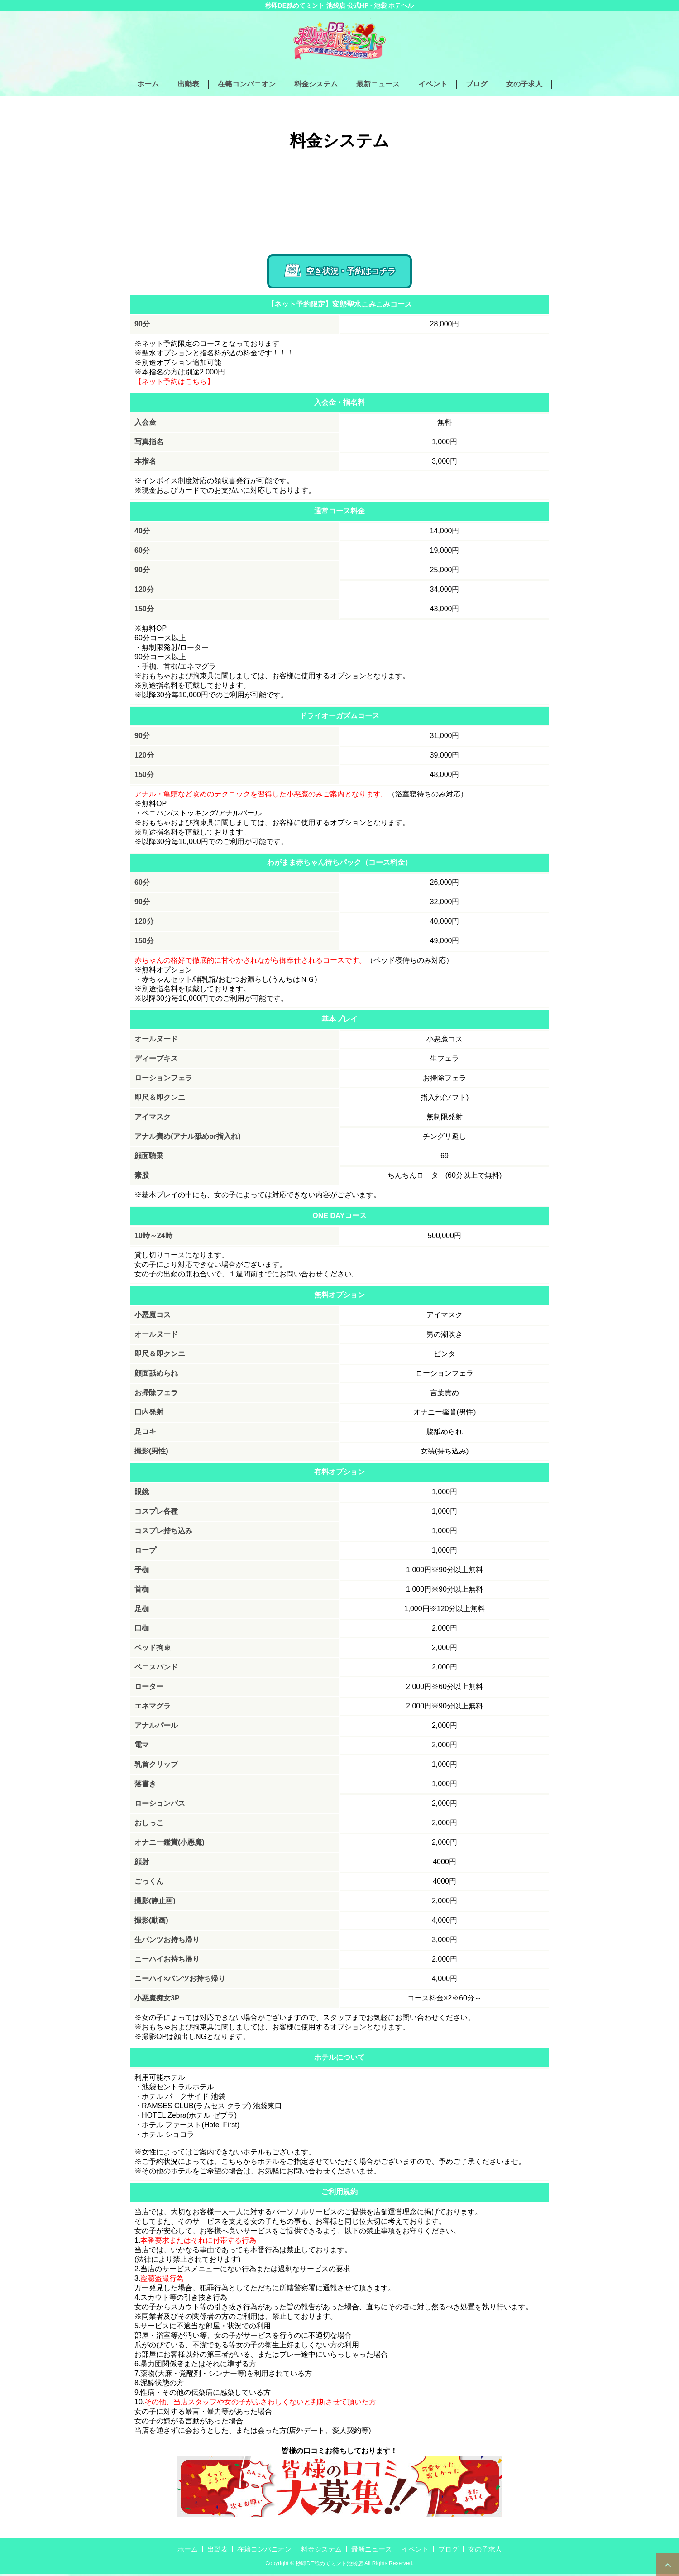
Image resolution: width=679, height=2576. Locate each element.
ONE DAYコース (339, 1217)
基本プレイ (339, 1021)
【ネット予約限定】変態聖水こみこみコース (339, 306)
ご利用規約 (339, 2193)
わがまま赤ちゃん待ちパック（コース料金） (339, 864)
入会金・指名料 (339, 404)
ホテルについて (339, 2059)
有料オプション (339, 1473)
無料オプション (339, 1296)
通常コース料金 (339, 513)
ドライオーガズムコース (339, 717)
